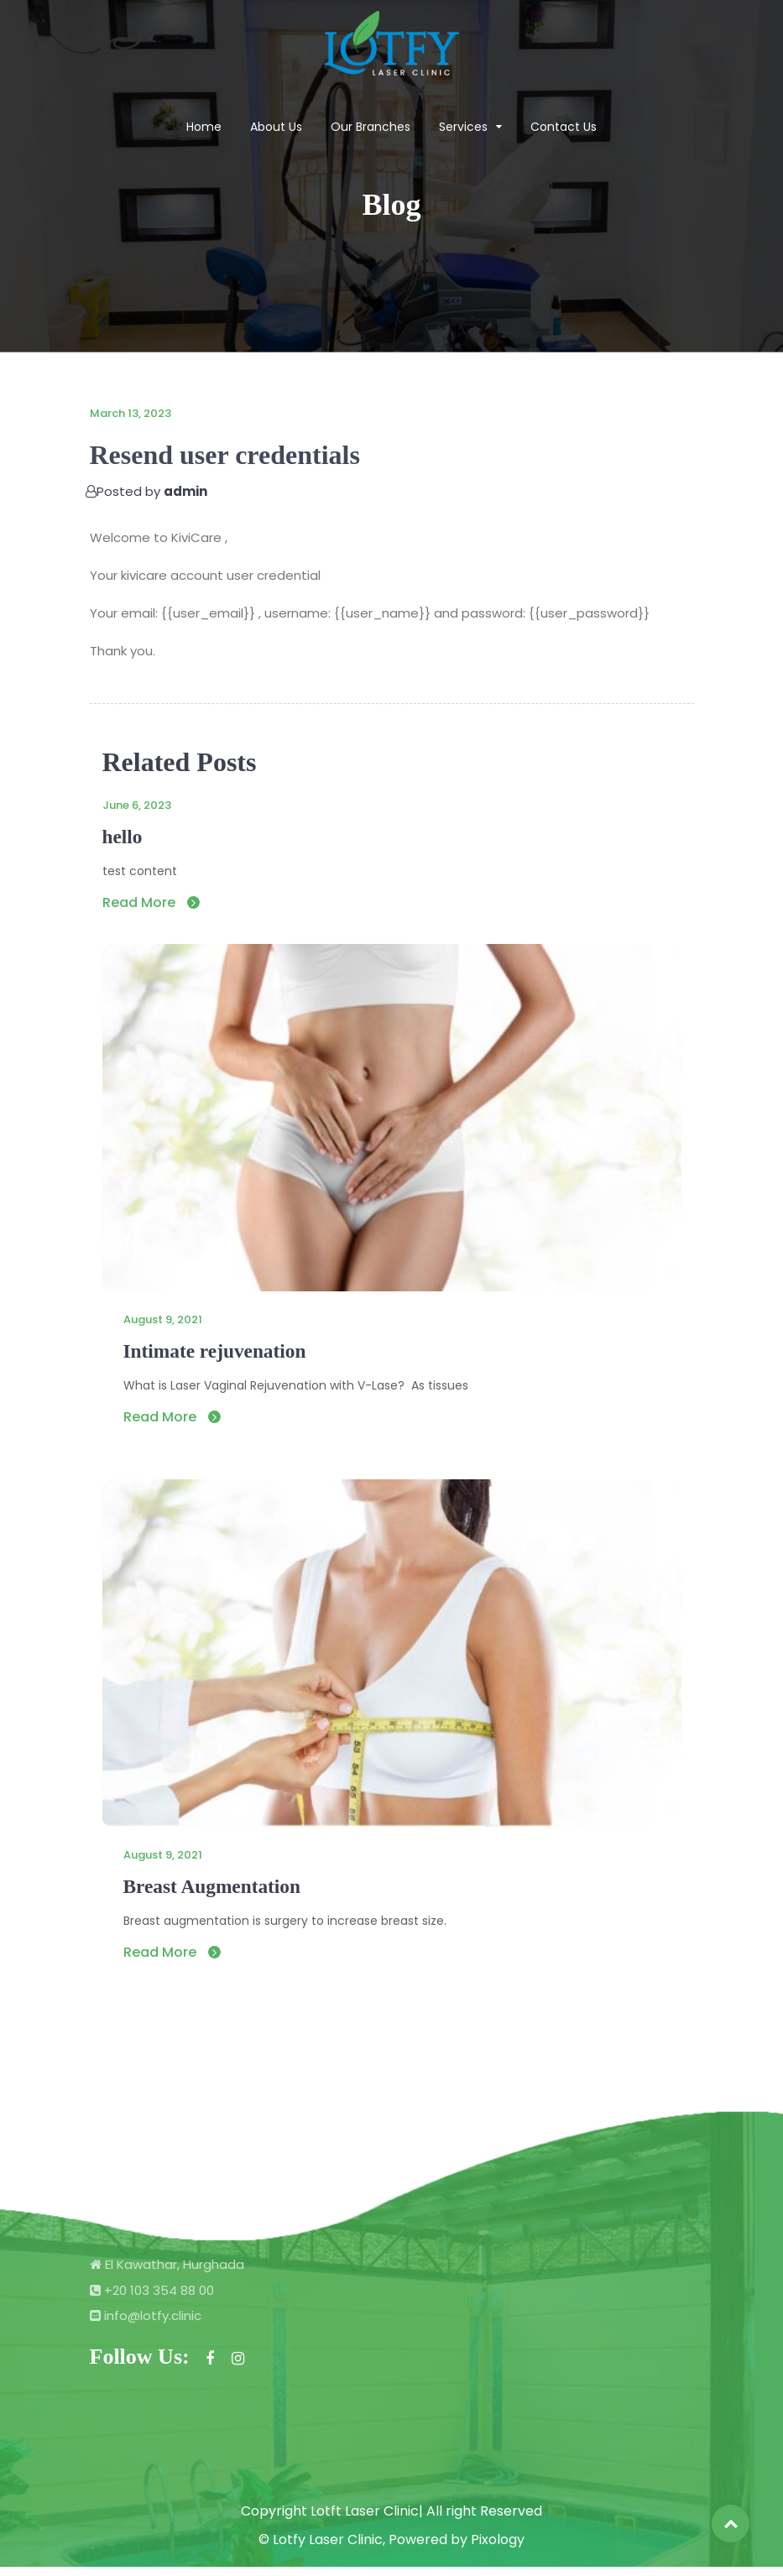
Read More (151, 905)
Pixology (498, 2548)
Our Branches (370, 128)
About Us (276, 128)
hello (124, 838)
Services (463, 128)
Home (204, 128)
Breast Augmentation (222, 1893)
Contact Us (563, 128)
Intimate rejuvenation (225, 1355)
